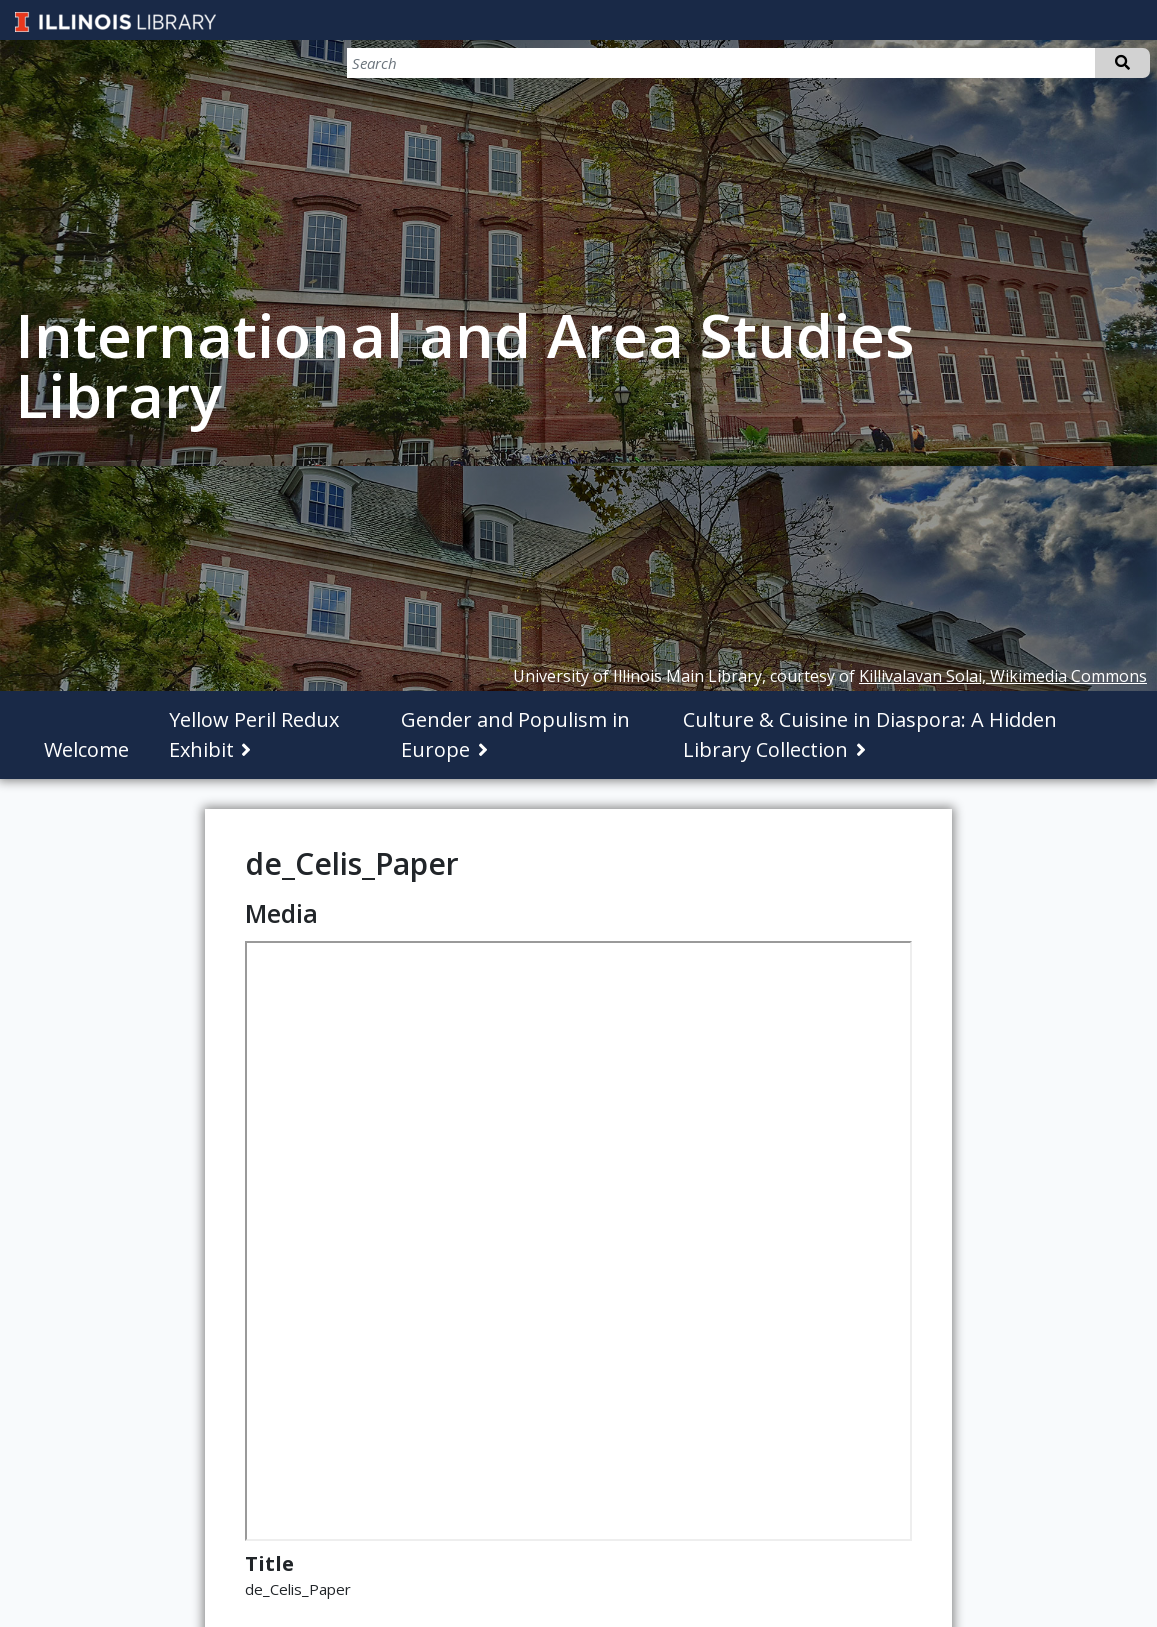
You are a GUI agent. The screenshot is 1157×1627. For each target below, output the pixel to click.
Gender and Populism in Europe (515, 734)
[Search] (1045, 63)
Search (1122, 63)
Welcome (86, 749)
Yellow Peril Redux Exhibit (254, 734)
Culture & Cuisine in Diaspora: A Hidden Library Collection (870, 734)
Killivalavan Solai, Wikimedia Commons (1003, 676)
